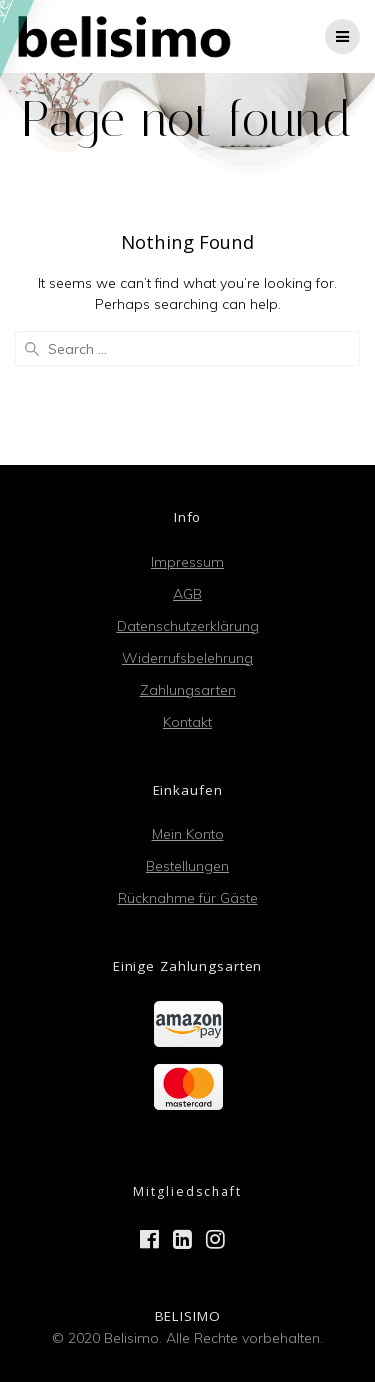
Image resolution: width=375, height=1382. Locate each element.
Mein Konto (188, 834)
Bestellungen (187, 866)
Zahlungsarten (188, 690)
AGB (187, 594)
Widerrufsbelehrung (187, 658)
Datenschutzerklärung (188, 626)
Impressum (187, 562)
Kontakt (187, 722)
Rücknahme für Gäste (188, 898)
